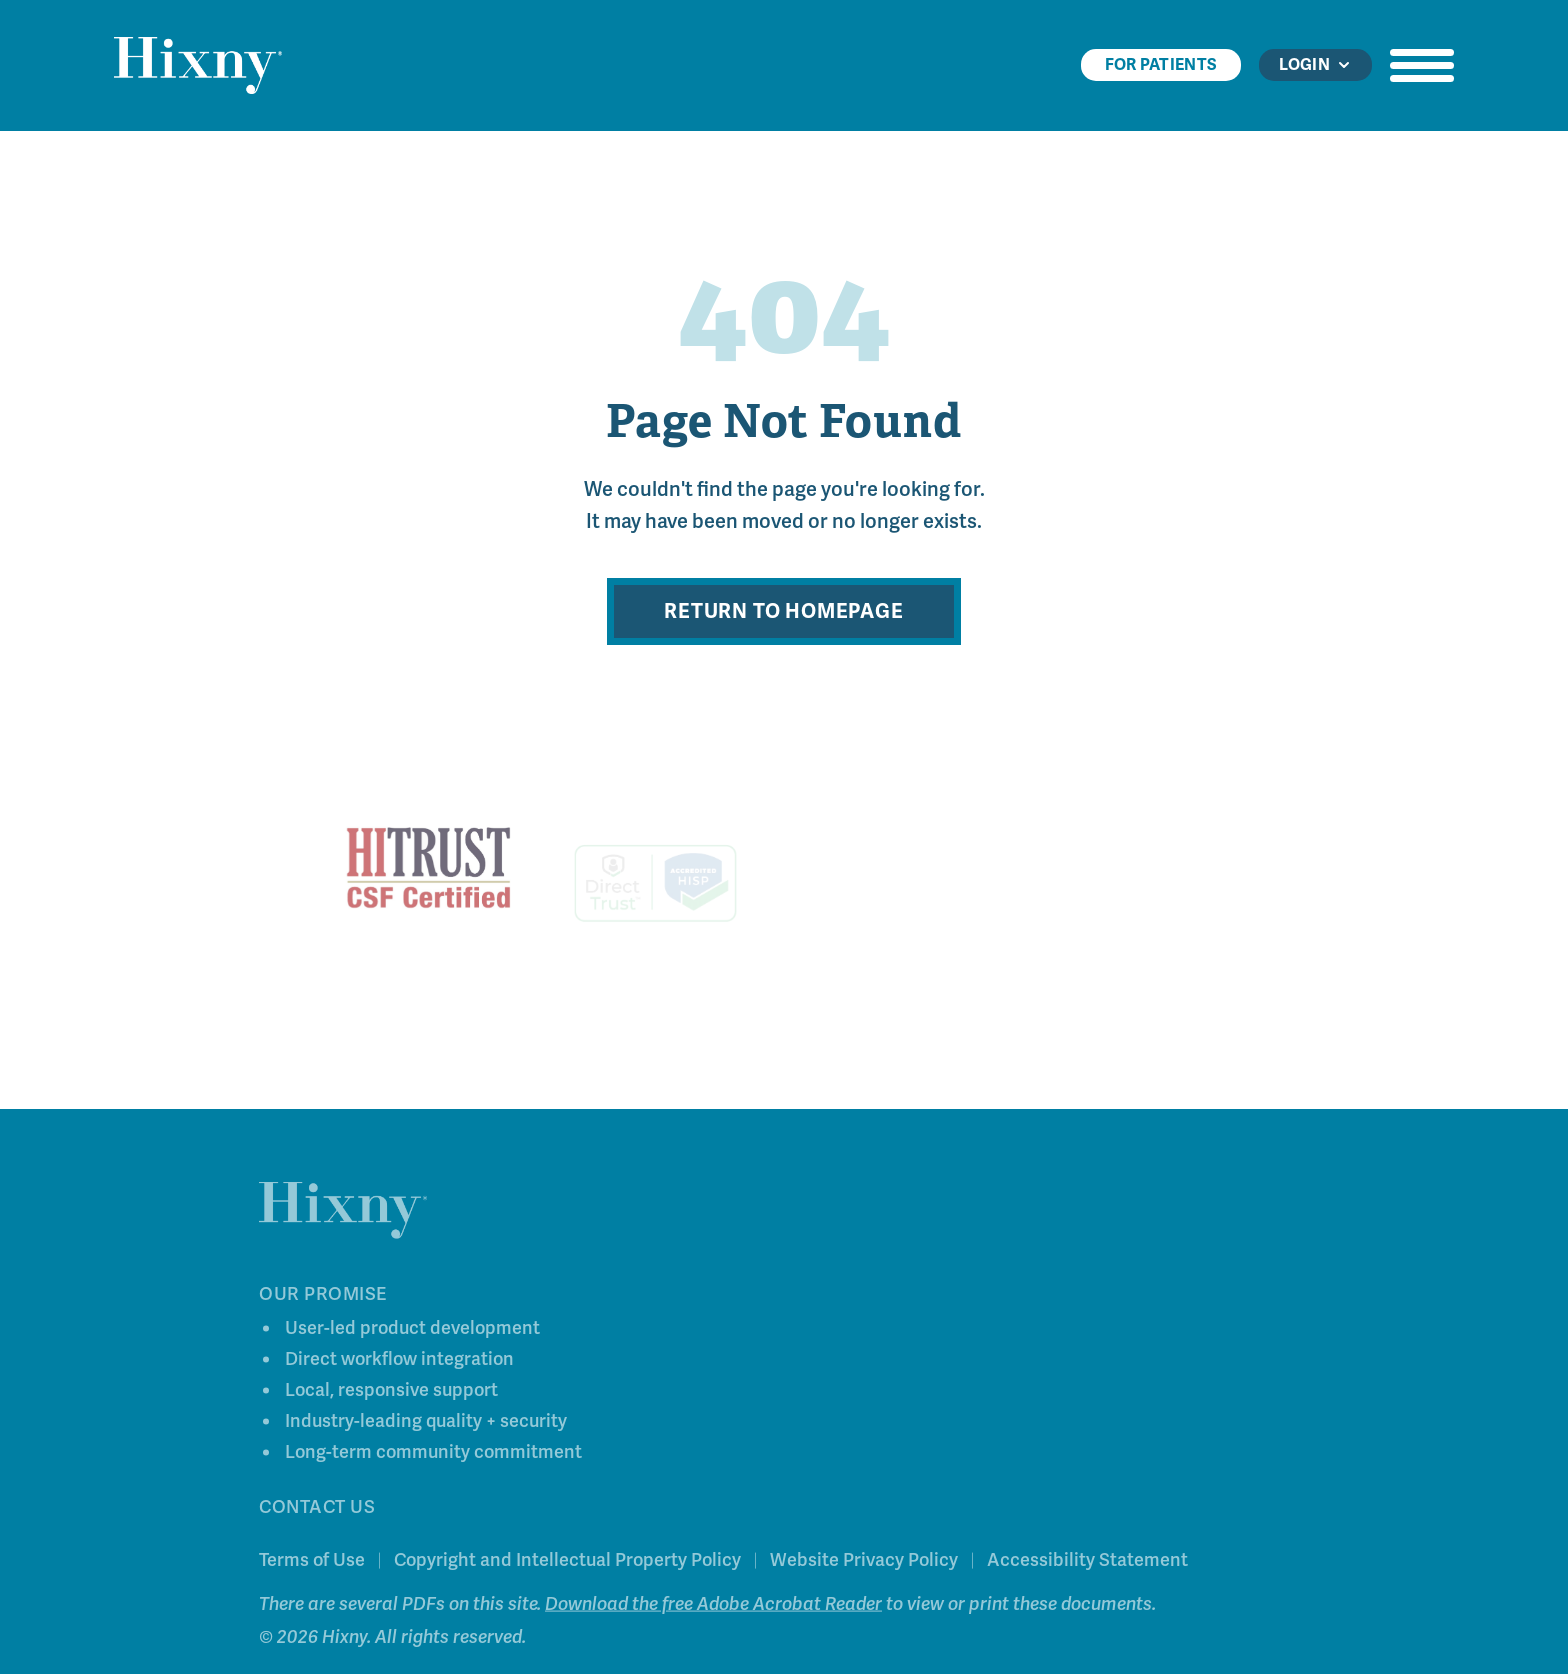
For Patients (1161, 65)
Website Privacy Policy (864, 1564)
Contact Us (317, 1511)
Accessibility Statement (1087, 1564)
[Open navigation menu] (1422, 65)
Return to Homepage (783, 611)
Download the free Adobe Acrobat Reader (713, 1608)
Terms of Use (312, 1564)
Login (1315, 65)
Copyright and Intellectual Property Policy (567, 1564)
